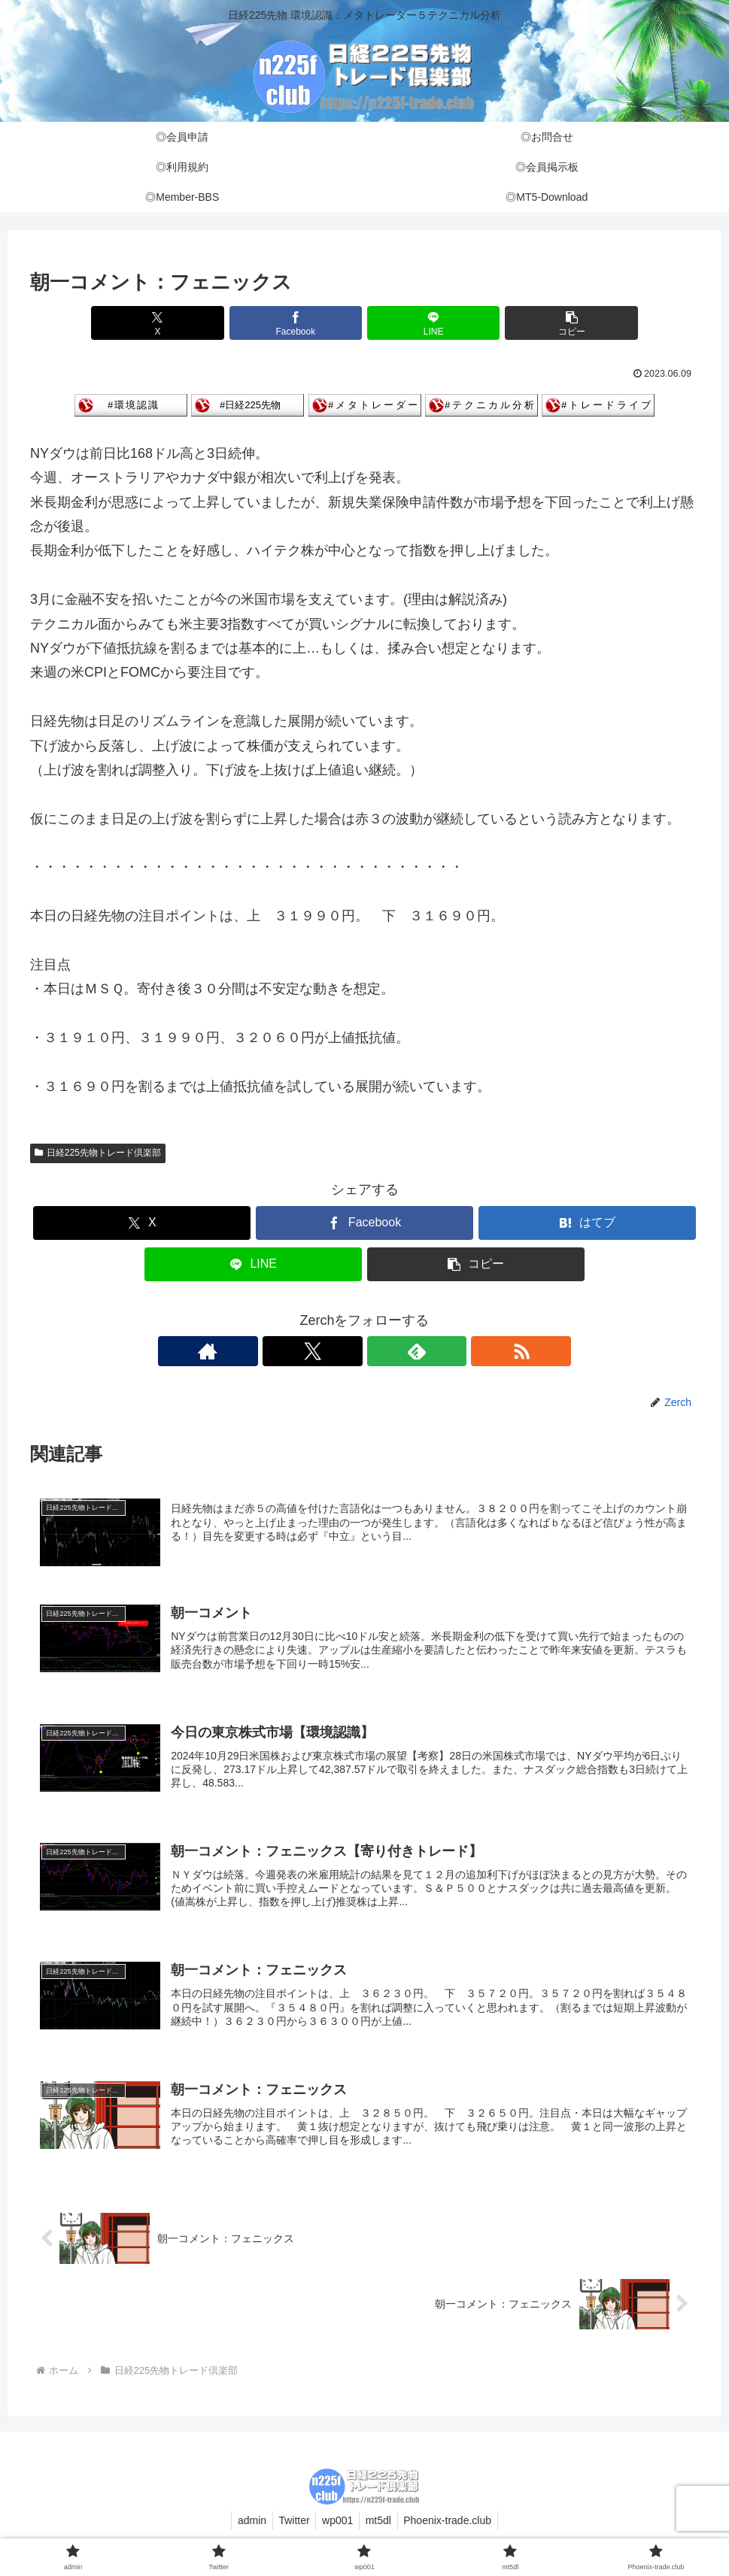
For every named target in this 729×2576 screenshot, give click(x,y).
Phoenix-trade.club (455, 2529)
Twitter (290, 2529)
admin (245, 2529)
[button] (532, 323)
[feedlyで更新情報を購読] (382, 1351)
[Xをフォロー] (348, 1351)
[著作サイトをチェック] (313, 1351)
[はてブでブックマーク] (587, 1223)
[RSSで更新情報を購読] (417, 1351)
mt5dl (381, 2529)
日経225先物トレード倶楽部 (98, 1152)
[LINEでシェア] (420, 323)
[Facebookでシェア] (308, 323)
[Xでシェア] (195, 323)
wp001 (337, 2529)
